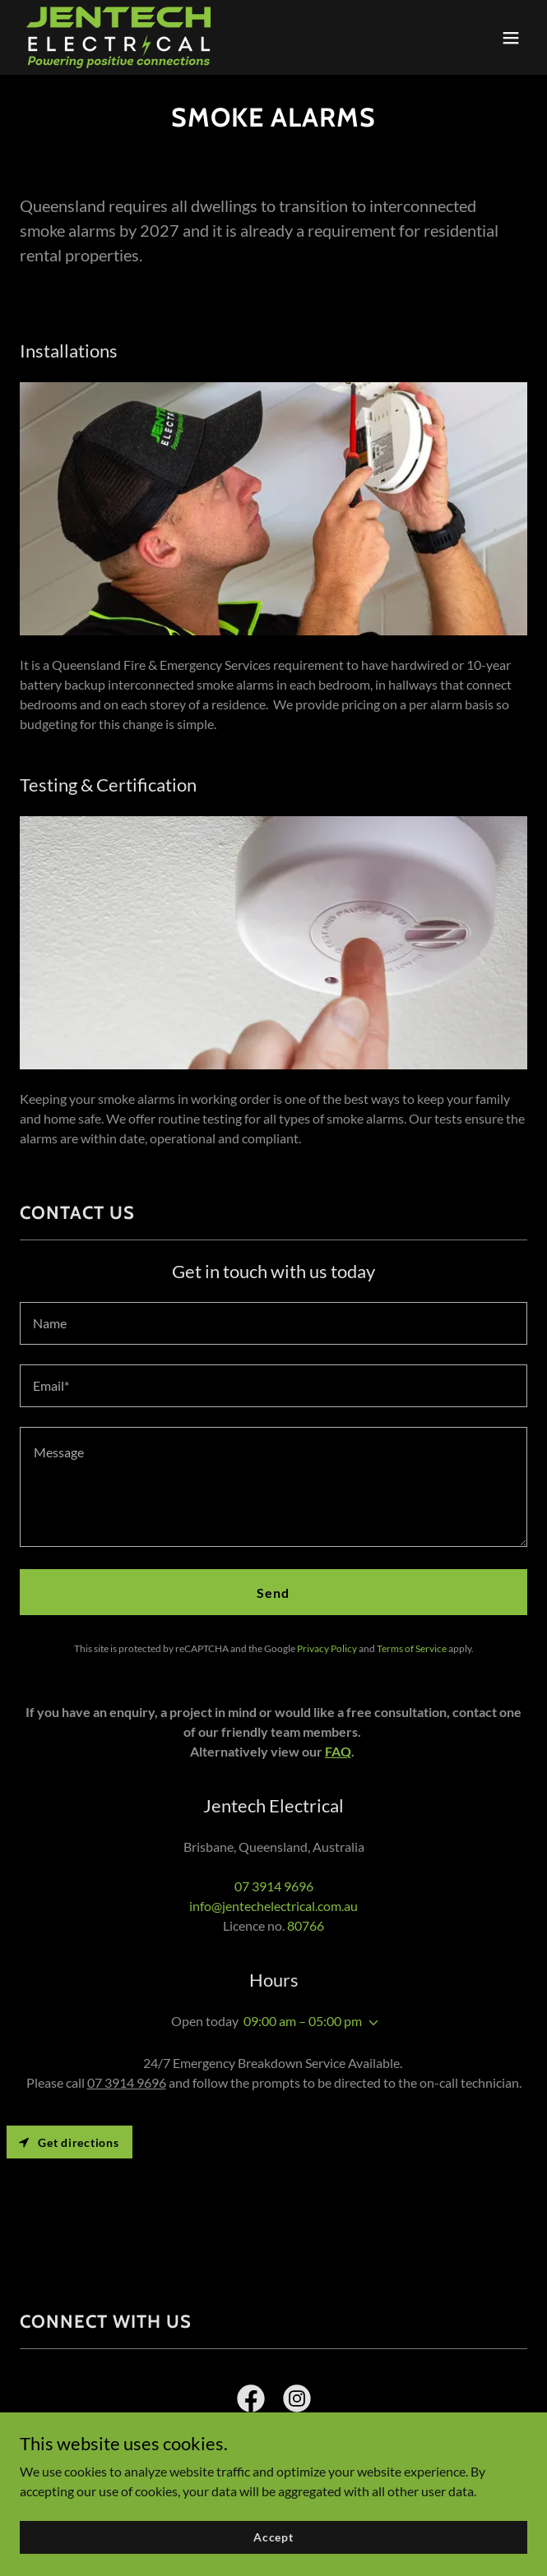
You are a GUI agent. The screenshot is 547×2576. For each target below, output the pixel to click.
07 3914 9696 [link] (273, 1886)
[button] (510, 37)
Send (273, 1592)
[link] (118, 37)
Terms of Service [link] (412, 1648)
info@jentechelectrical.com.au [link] (273, 1906)
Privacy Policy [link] (327, 1648)
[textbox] (273, 1323)
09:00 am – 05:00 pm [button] (302, 2021)
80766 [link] (305, 1925)
